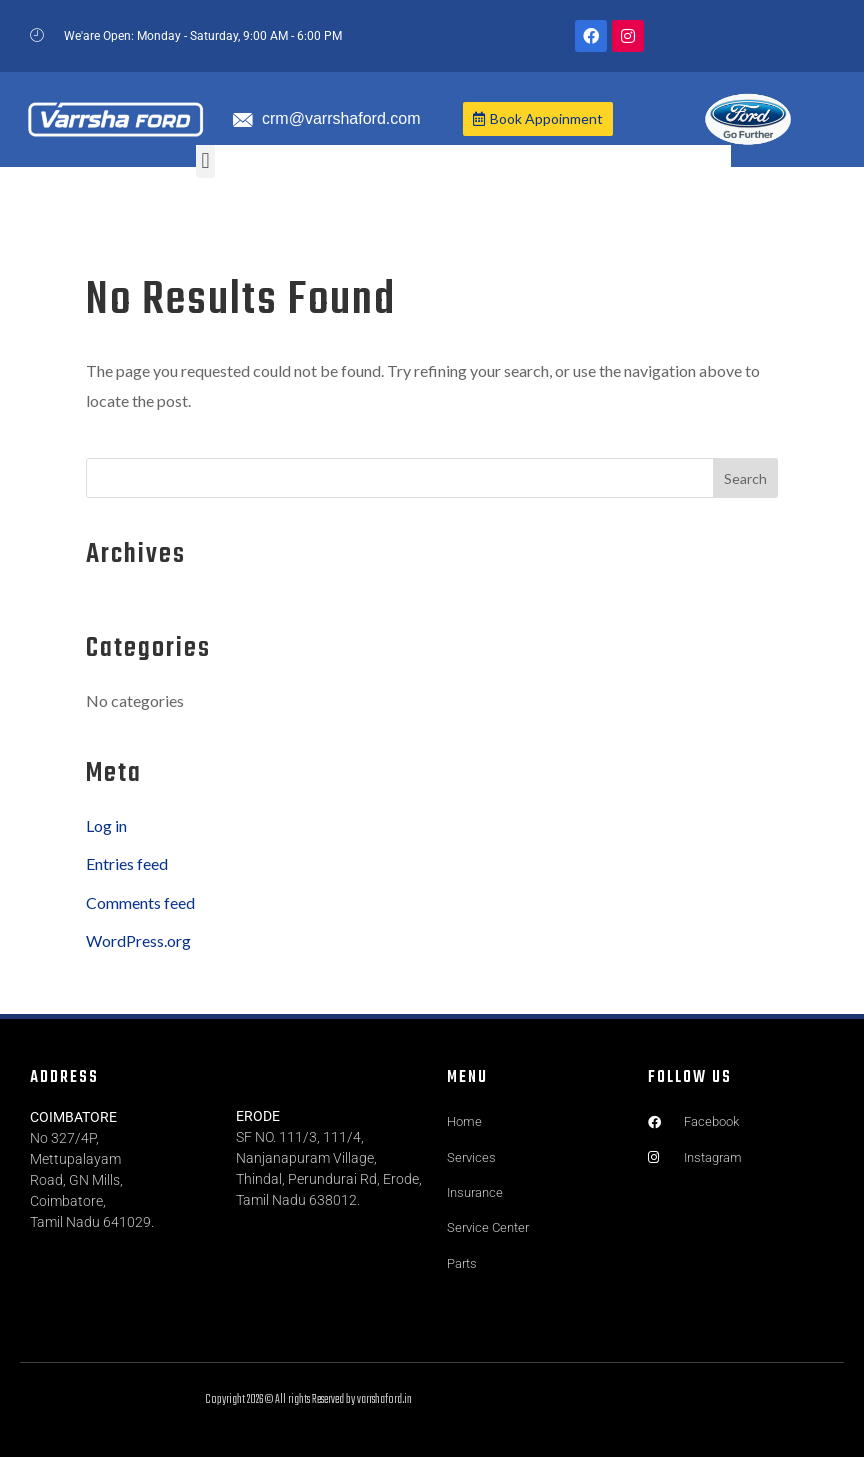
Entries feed (127, 863)
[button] (205, 161)
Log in (106, 825)
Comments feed (140, 902)
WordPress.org (138, 940)
